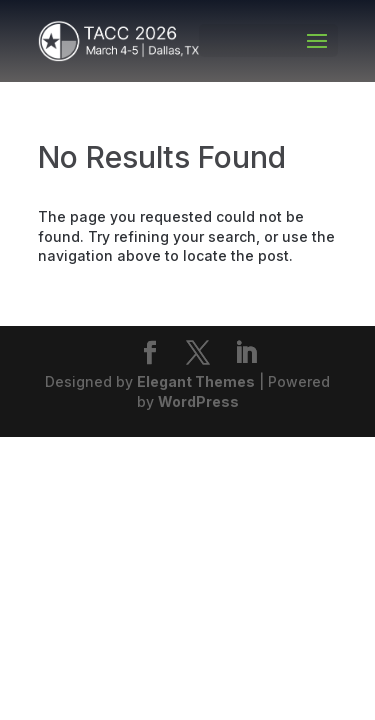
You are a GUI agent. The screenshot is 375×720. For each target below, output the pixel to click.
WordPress (198, 401)
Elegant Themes (196, 381)
